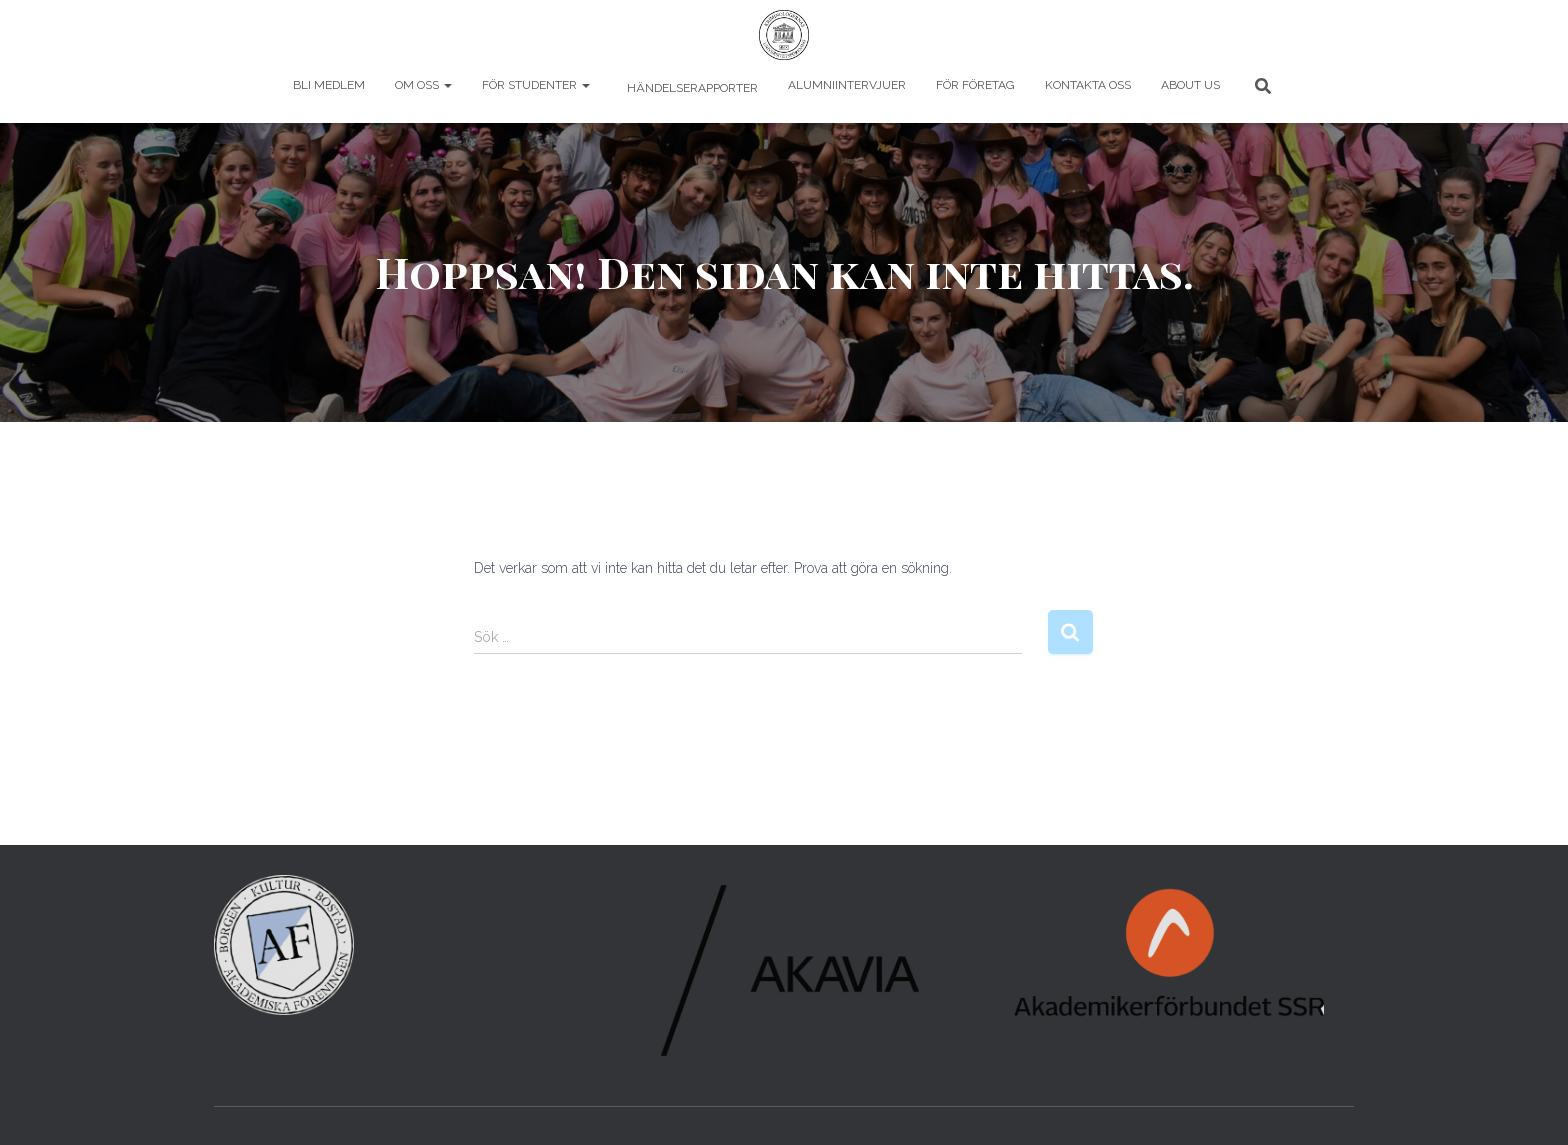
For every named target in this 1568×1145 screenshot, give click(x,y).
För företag (975, 85)
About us (1190, 85)
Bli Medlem (329, 85)
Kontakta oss (1088, 85)
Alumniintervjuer (847, 85)
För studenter (536, 85)
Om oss (423, 85)
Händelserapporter (691, 88)
